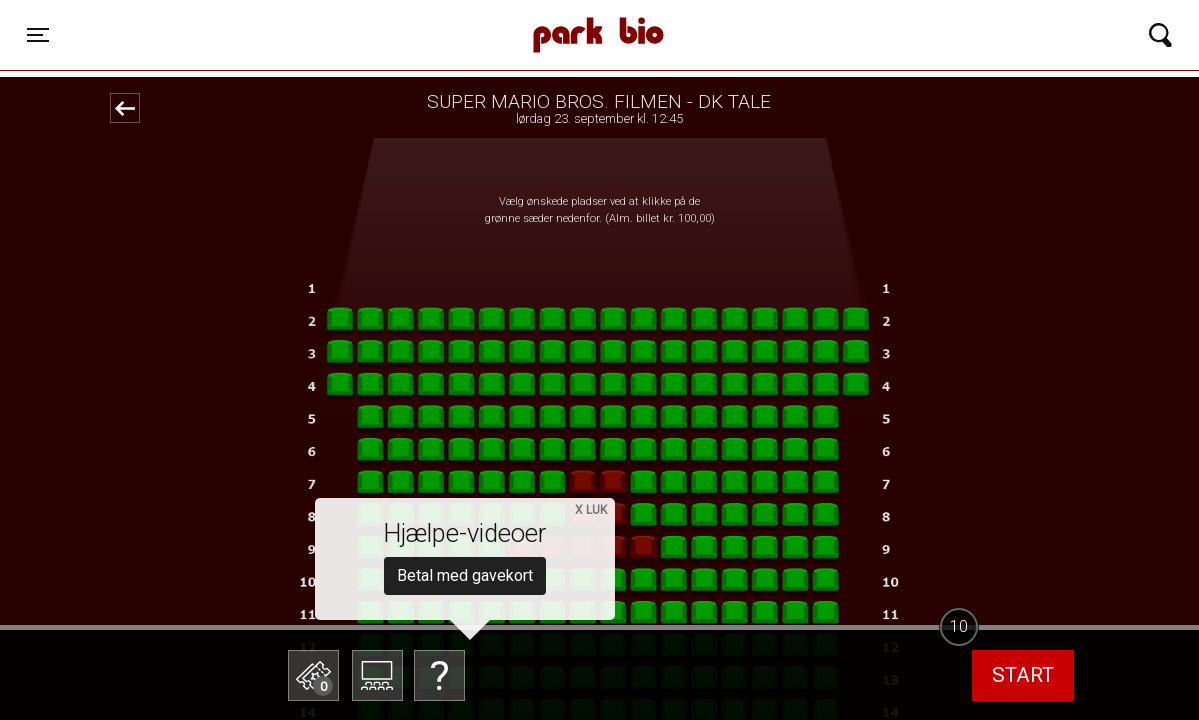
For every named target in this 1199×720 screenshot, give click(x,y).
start (1023, 675)
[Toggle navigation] (38, 35)
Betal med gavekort (465, 575)
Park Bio (401, 15)
